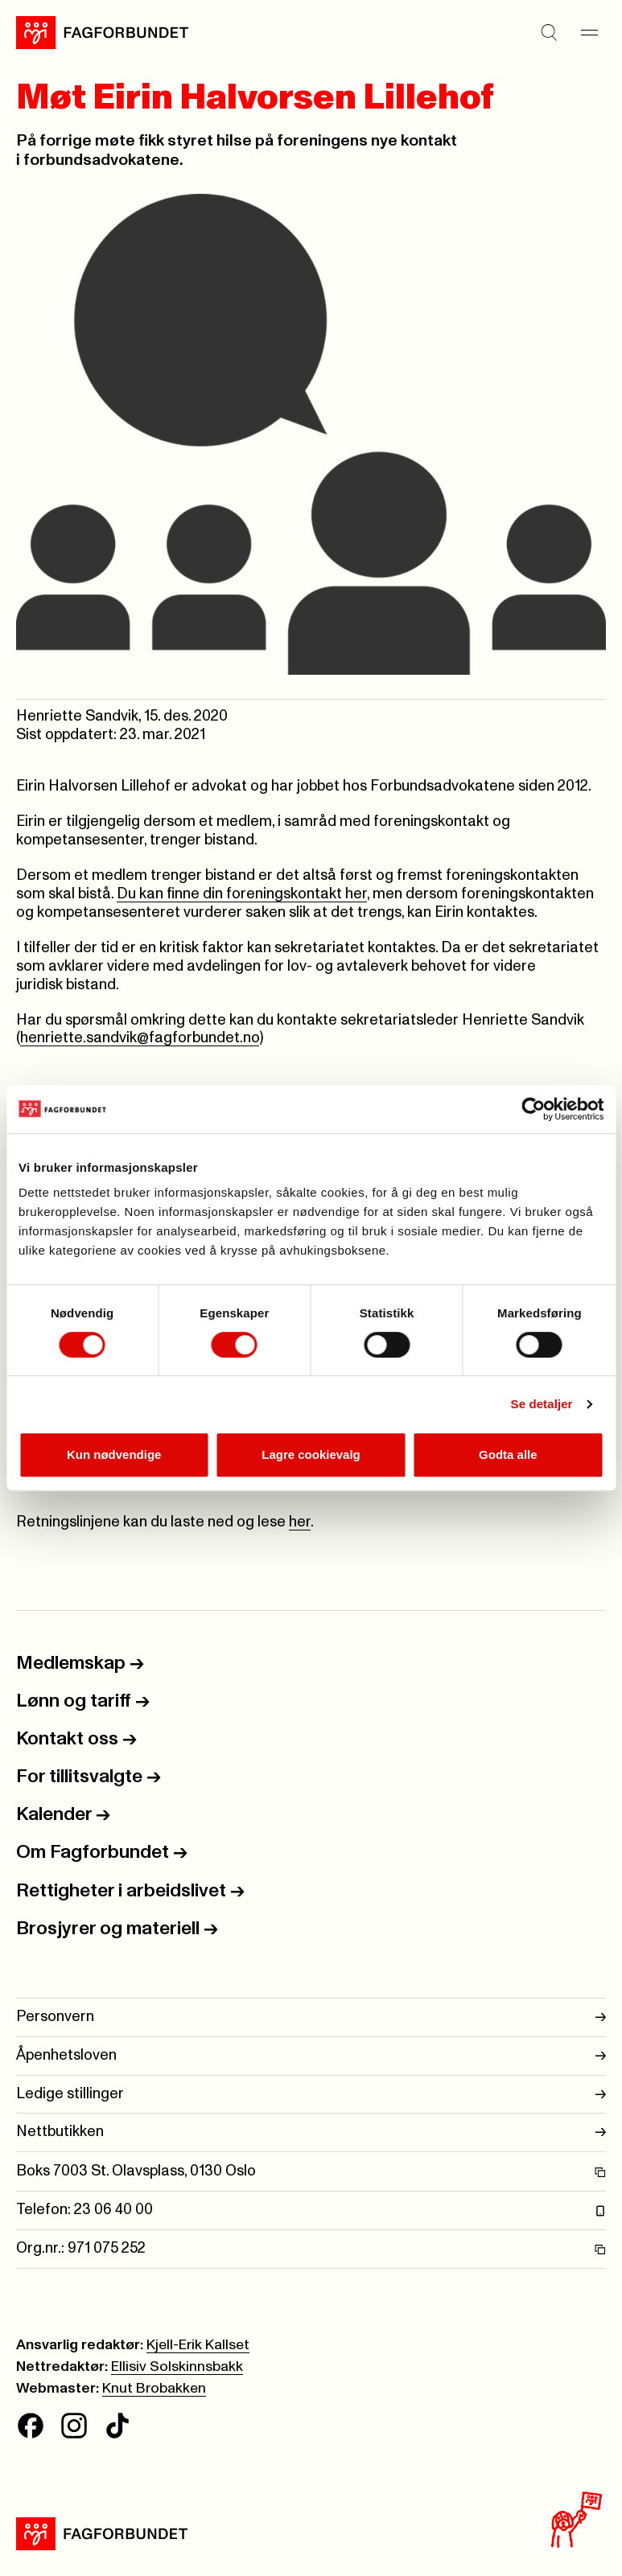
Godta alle (508, 1454)
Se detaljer (542, 1404)
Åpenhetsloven (311, 2056)
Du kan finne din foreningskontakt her (242, 894)
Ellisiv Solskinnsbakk (177, 2367)
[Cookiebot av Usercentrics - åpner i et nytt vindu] (533, 1109)
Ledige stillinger (311, 2094)
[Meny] (590, 32)
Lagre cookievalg (311, 1454)
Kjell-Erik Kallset (197, 2345)
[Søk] (549, 32)
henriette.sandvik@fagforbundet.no (139, 1038)
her (300, 1522)
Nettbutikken (311, 2132)
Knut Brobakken (154, 2388)
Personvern (311, 2017)
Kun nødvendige (114, 1454)
